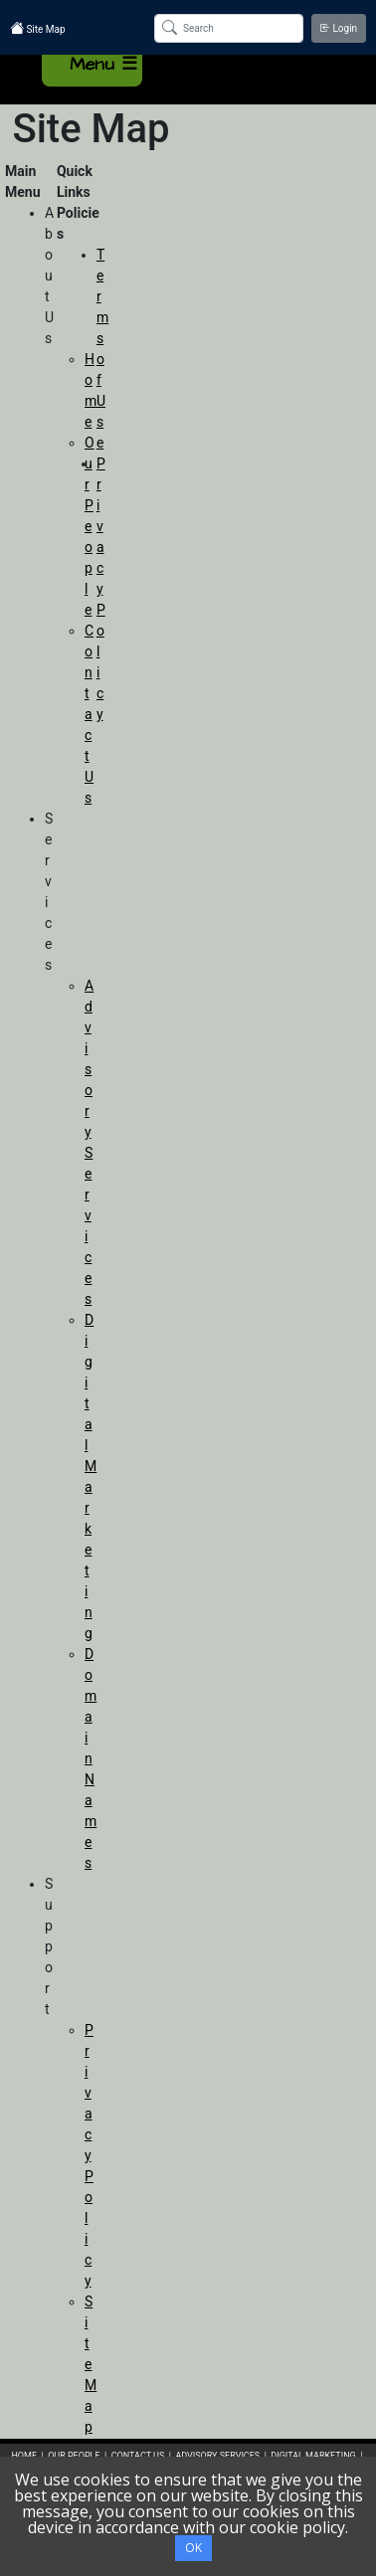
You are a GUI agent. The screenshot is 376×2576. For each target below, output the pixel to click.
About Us (49, 275)
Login (338, 28)
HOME (24, 2456)
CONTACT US (138, 2456)
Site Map (90, 2364)
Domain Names (90, 1758)
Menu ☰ (103, 64)
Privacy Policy (89, 2155)
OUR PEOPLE (73, 2456)
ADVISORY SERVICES (217, 2456)
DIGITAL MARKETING (314, 2456)
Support (49, 1946)
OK (193, 2547)
